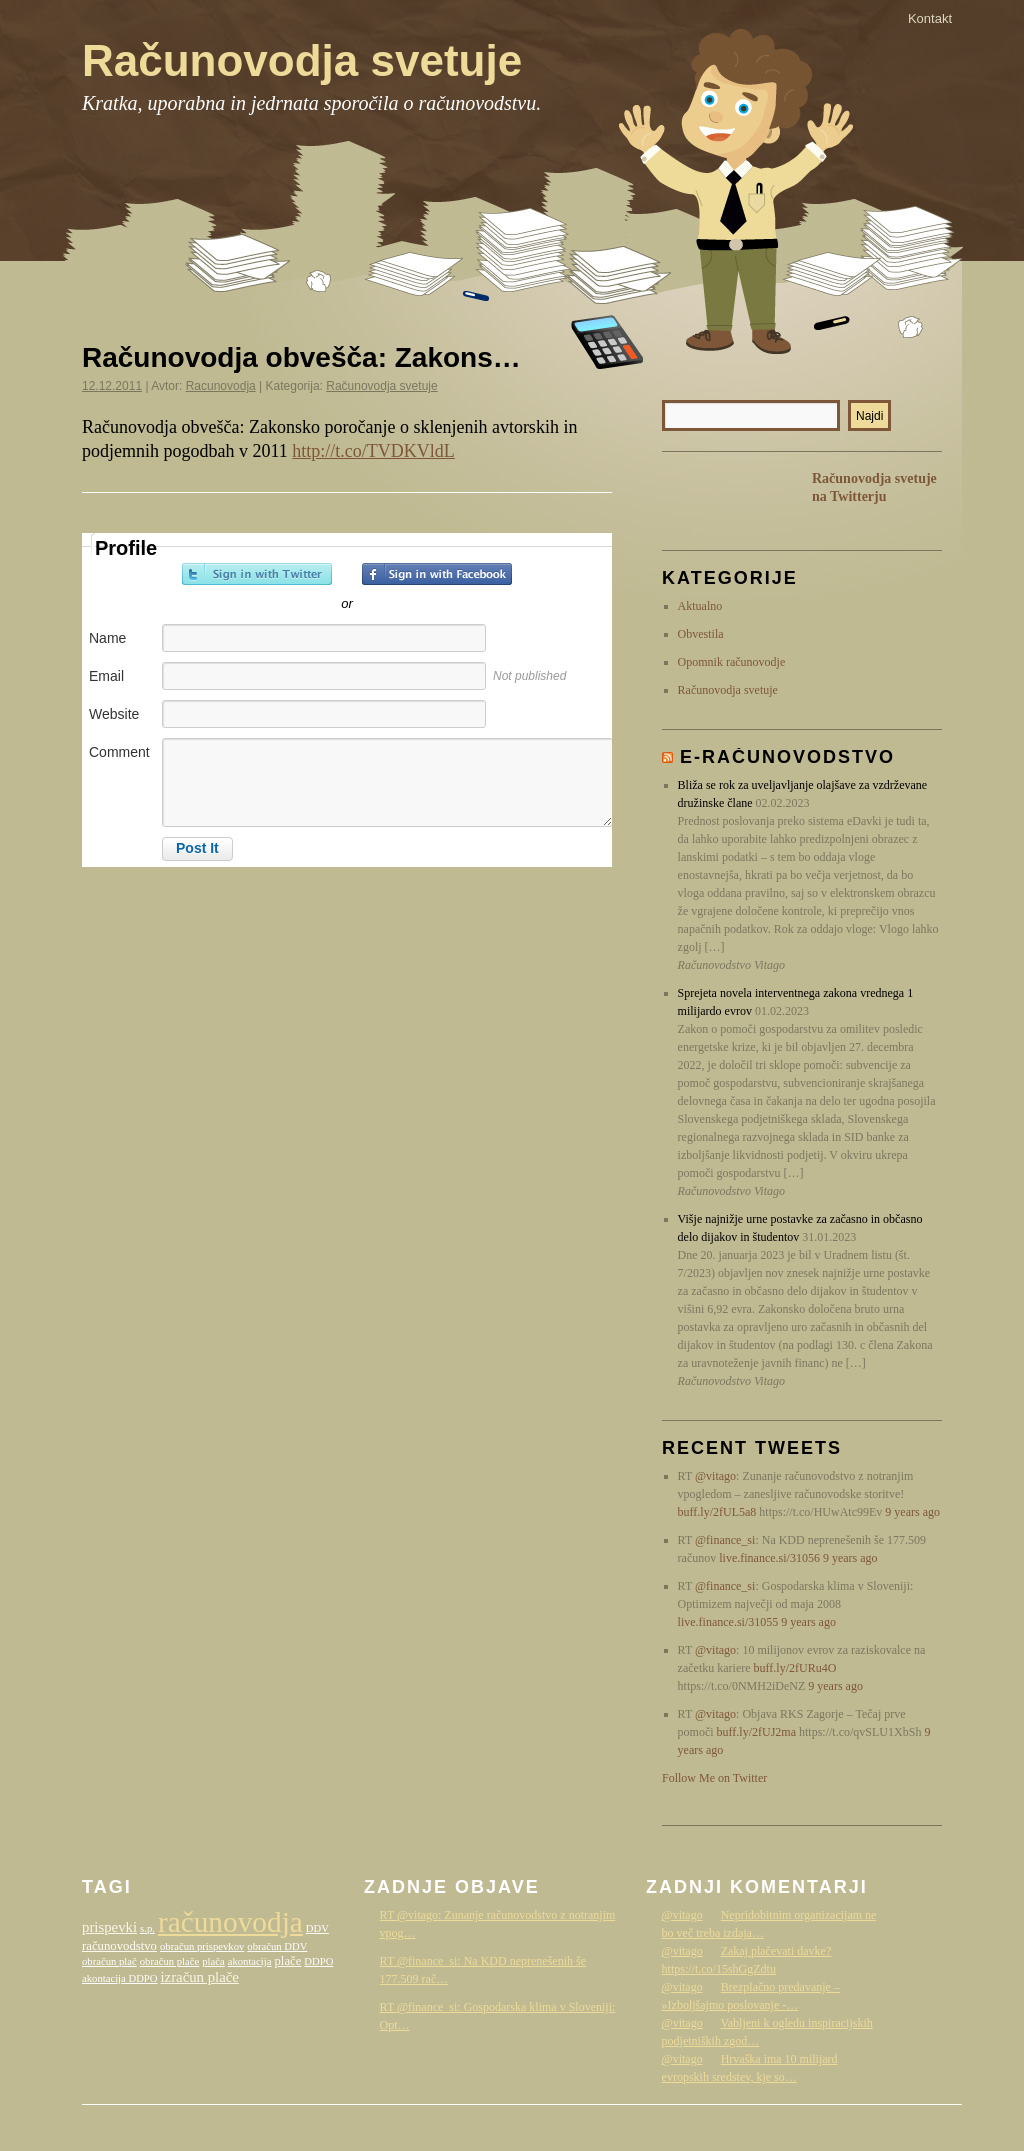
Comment (119, 752)
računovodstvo (119, 1946)
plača (213, 1961)
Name (107, 638)
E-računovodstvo (787, 757)
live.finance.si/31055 (728, 1622)
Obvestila (701, 634)
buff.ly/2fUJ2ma (756, 1732)
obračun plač (109, 1961)
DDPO (318, 1961)
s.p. (147, 1928)
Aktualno (700, 606)
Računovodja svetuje (302, 60)
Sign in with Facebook (437, 574)
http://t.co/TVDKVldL (373, 451)
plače (287, 1961)
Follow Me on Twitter (714, 1778)
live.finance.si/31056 (769, 1558)
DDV (317, 1928)
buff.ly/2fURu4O (795, 1668)
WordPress (802, 2124)
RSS (692, 500)
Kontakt (930, 18)
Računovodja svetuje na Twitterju (874, 487)
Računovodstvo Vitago (902, 2124)
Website (114, 714)
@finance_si (725, 1540)
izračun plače (199, 1977)
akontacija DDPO (119, 1978)
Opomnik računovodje (732, 662)
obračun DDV (277, 1946)
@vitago (715, 1476)
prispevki (109, 1927)
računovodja (230, 1922)
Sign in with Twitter (257, 574)
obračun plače (169, 1961)
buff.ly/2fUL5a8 (717, 1512)
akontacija (250, 1961)
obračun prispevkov (202, 1946)
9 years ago (912, 1512)
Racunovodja (221, 386)
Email (106, 676)
